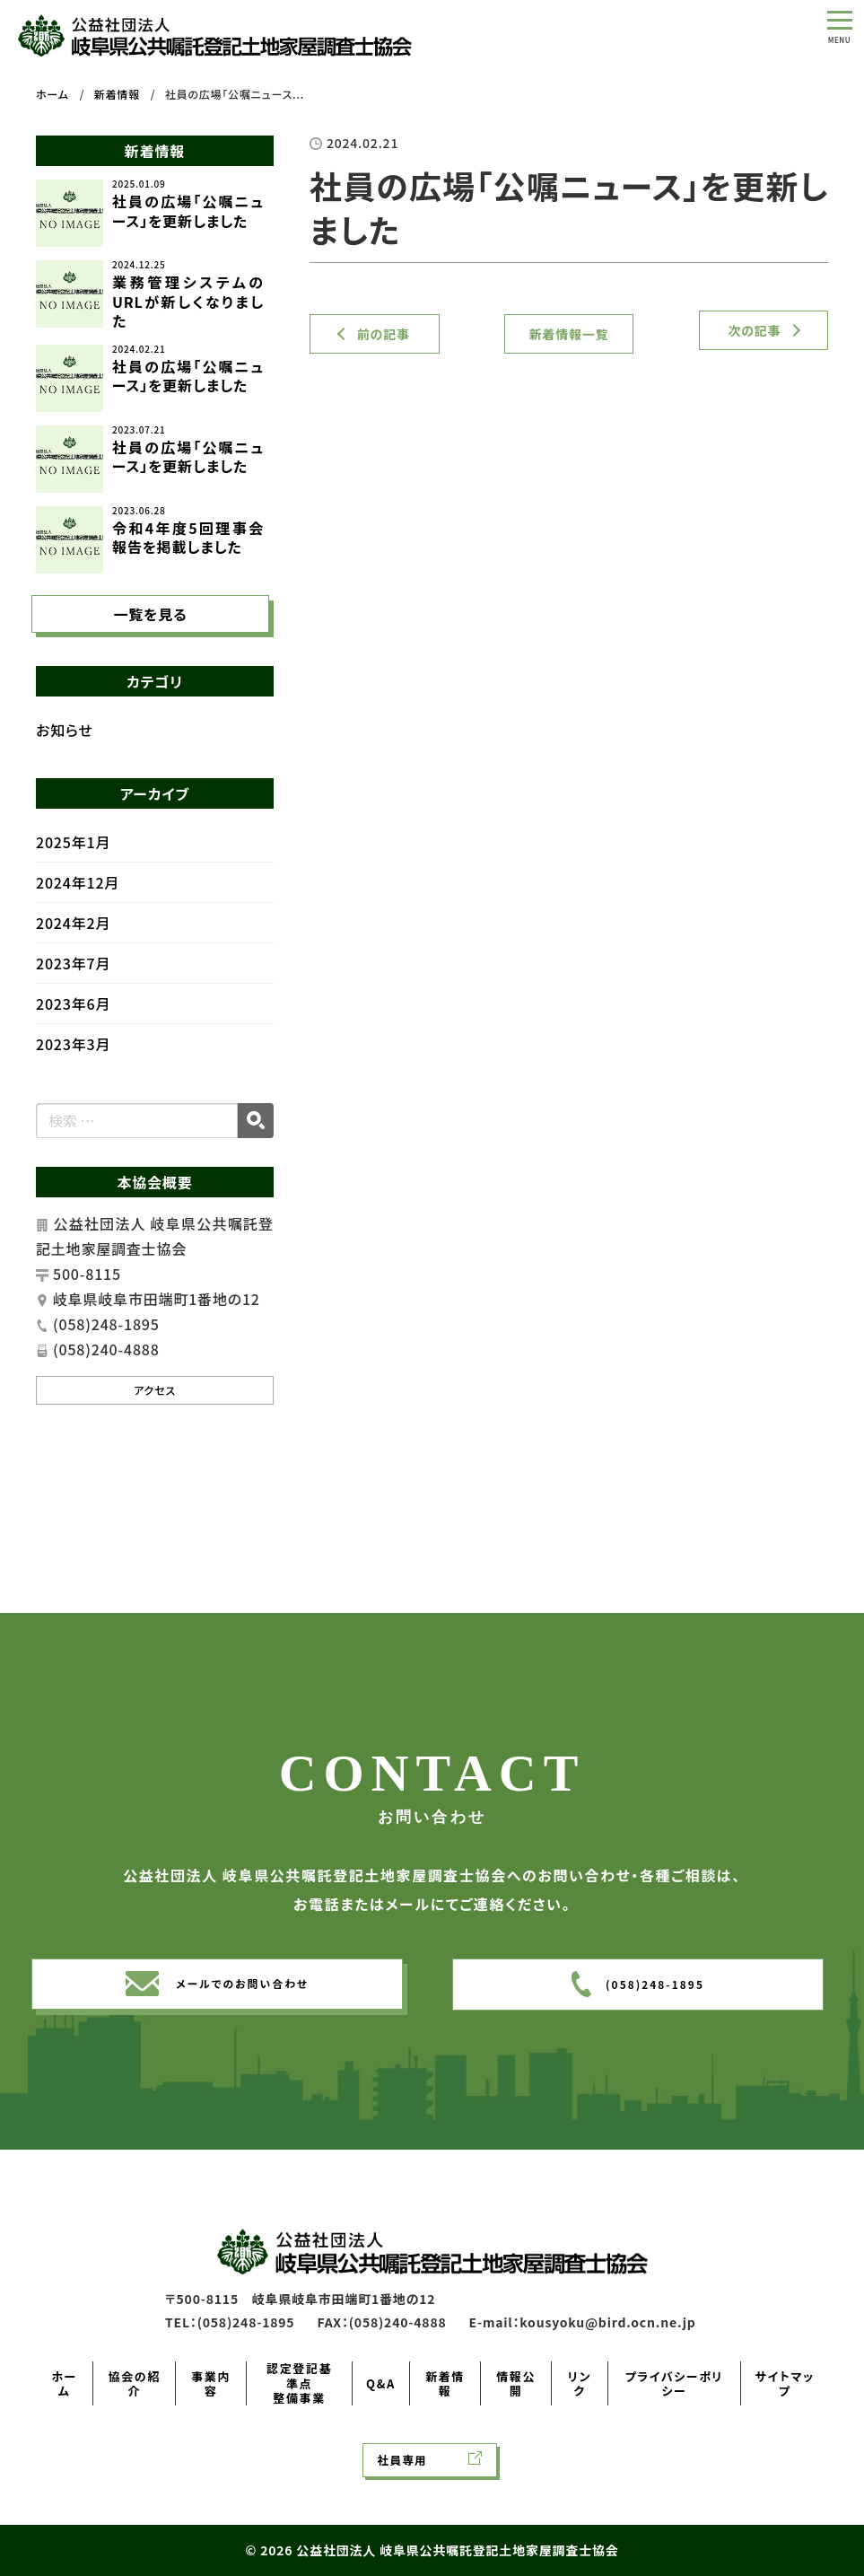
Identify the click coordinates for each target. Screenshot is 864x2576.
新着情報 (445, 2383)
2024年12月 (77, 904)
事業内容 (211, 2383)
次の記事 (754, 330)
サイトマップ (785, 2383)
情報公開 (516, 2383)
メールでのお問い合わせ (242, 2011)
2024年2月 (73, 944)
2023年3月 (73, 1065)
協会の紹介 (135, 2383)
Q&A (381, 2383)
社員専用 (403, 2459)
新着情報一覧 (569, 334)
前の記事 (383, 334)
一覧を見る (150, 632)
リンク (579, 2383)
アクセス (155, 1411)
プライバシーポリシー (674, 2383)
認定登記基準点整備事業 (299, 2383)
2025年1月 (73, 863)
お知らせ (64, 751)
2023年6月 (73, 1025)
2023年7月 (73, 984)
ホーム (63, 2383)
